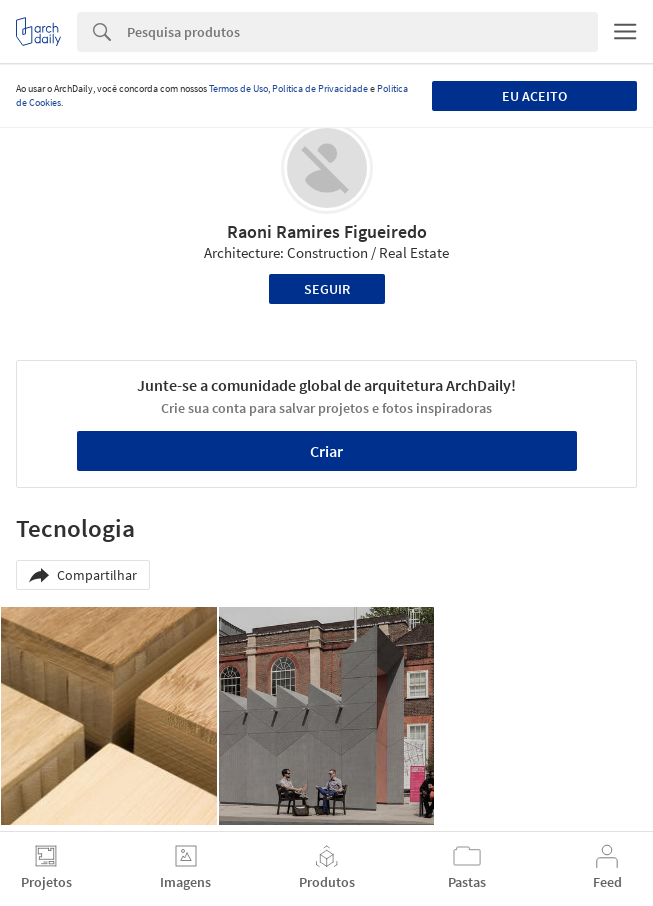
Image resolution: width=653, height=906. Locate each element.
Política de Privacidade (320, 88)
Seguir (327, 289)
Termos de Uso (238, 88)
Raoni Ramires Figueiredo (327, 231)
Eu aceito (534, 96)
